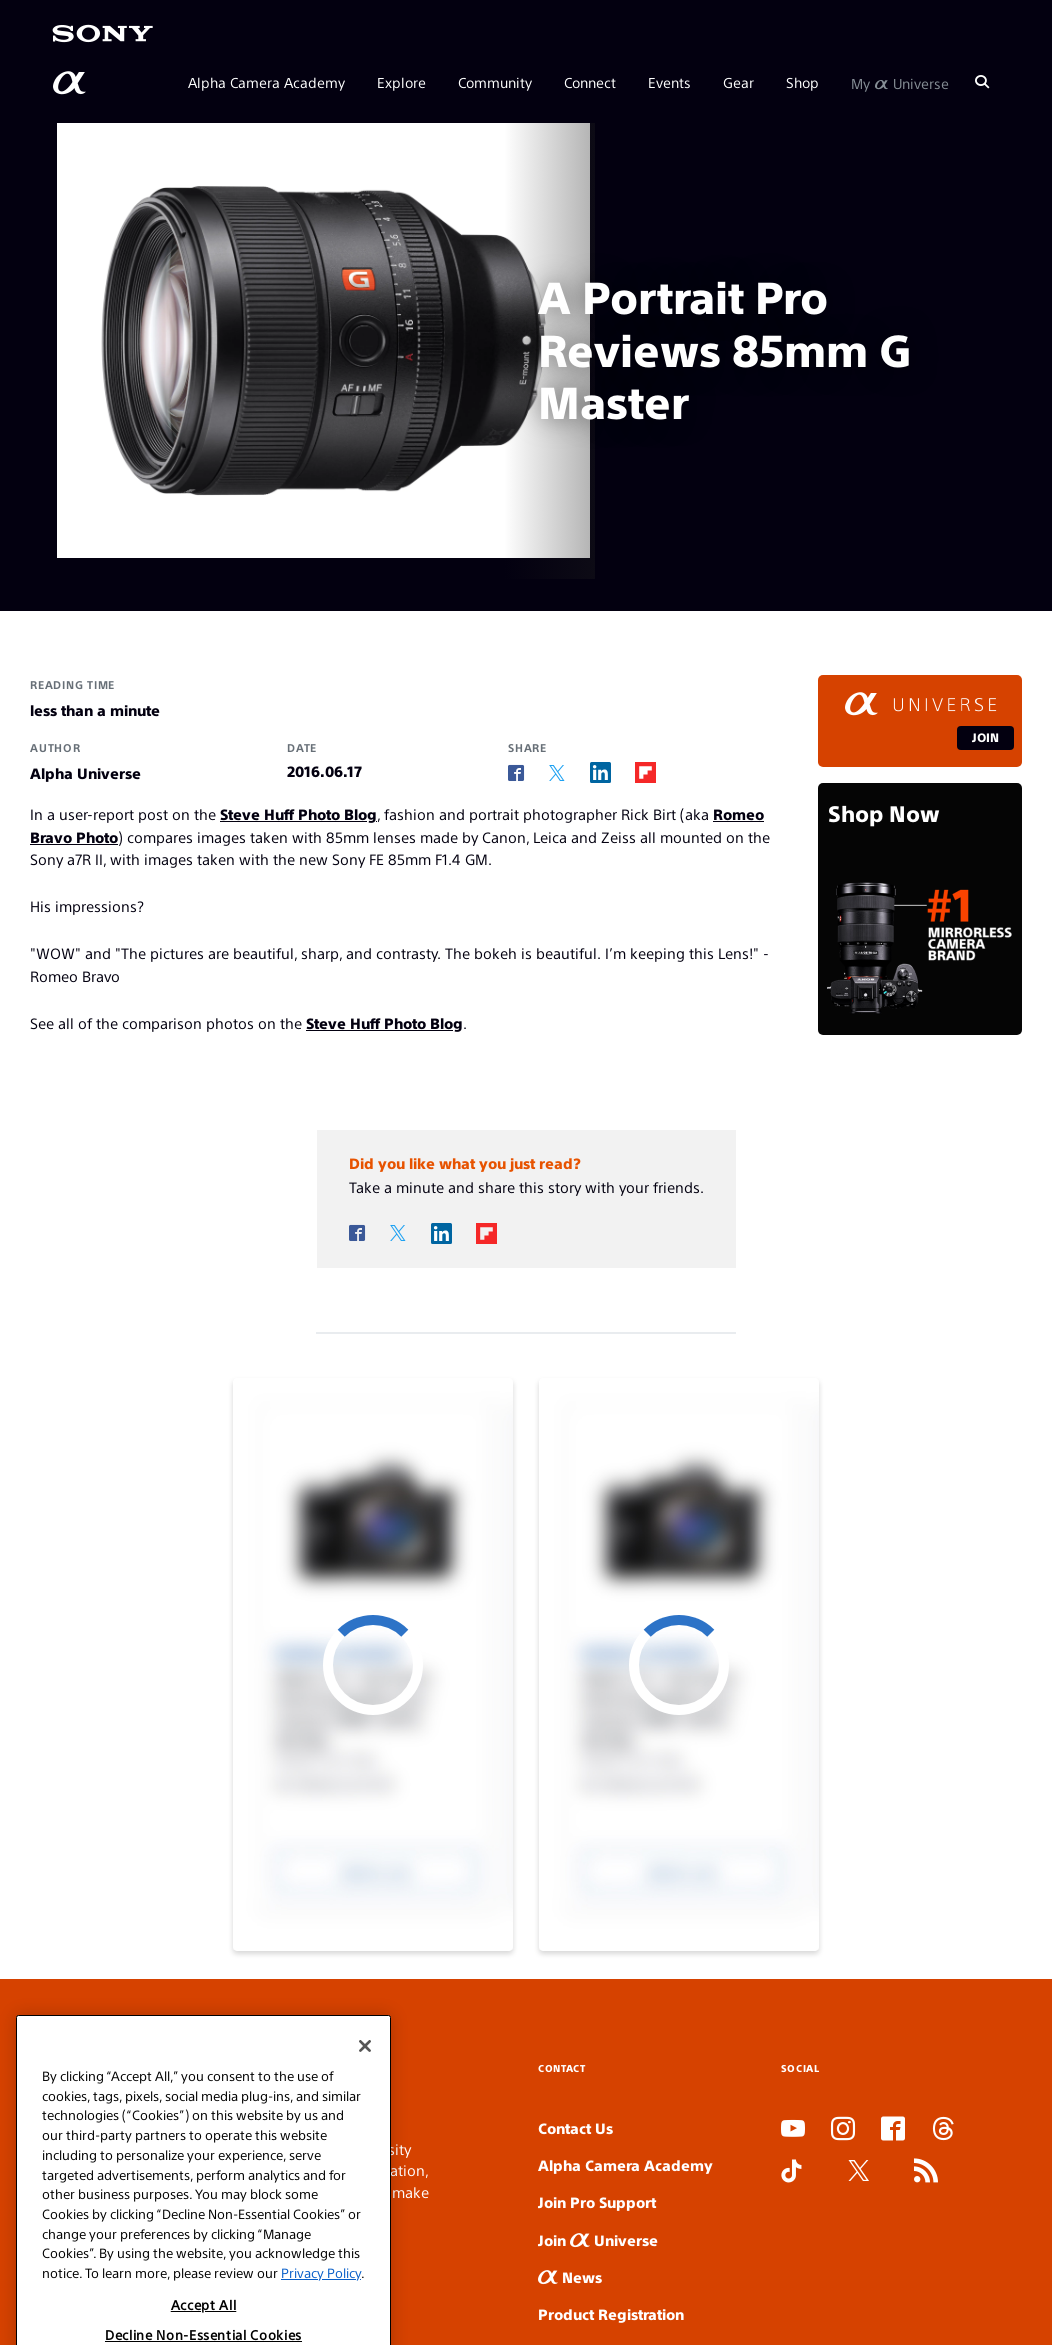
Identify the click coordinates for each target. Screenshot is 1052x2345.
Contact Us (575, 2127)
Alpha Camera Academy (266, 82)
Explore (401, 82)
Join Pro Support (597, 2201)
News (570, 2276)
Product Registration (611, 2313)
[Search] (982, 82)
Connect (590, 82)
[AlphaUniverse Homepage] (71, 83)
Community (495, 82)
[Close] (365, 2109)
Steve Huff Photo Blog (298, 813)
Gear (738, 82)
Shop (802, 82)
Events (669, 82)
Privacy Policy (321, 2335)
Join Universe (598, 2239)
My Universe (900, 82)
